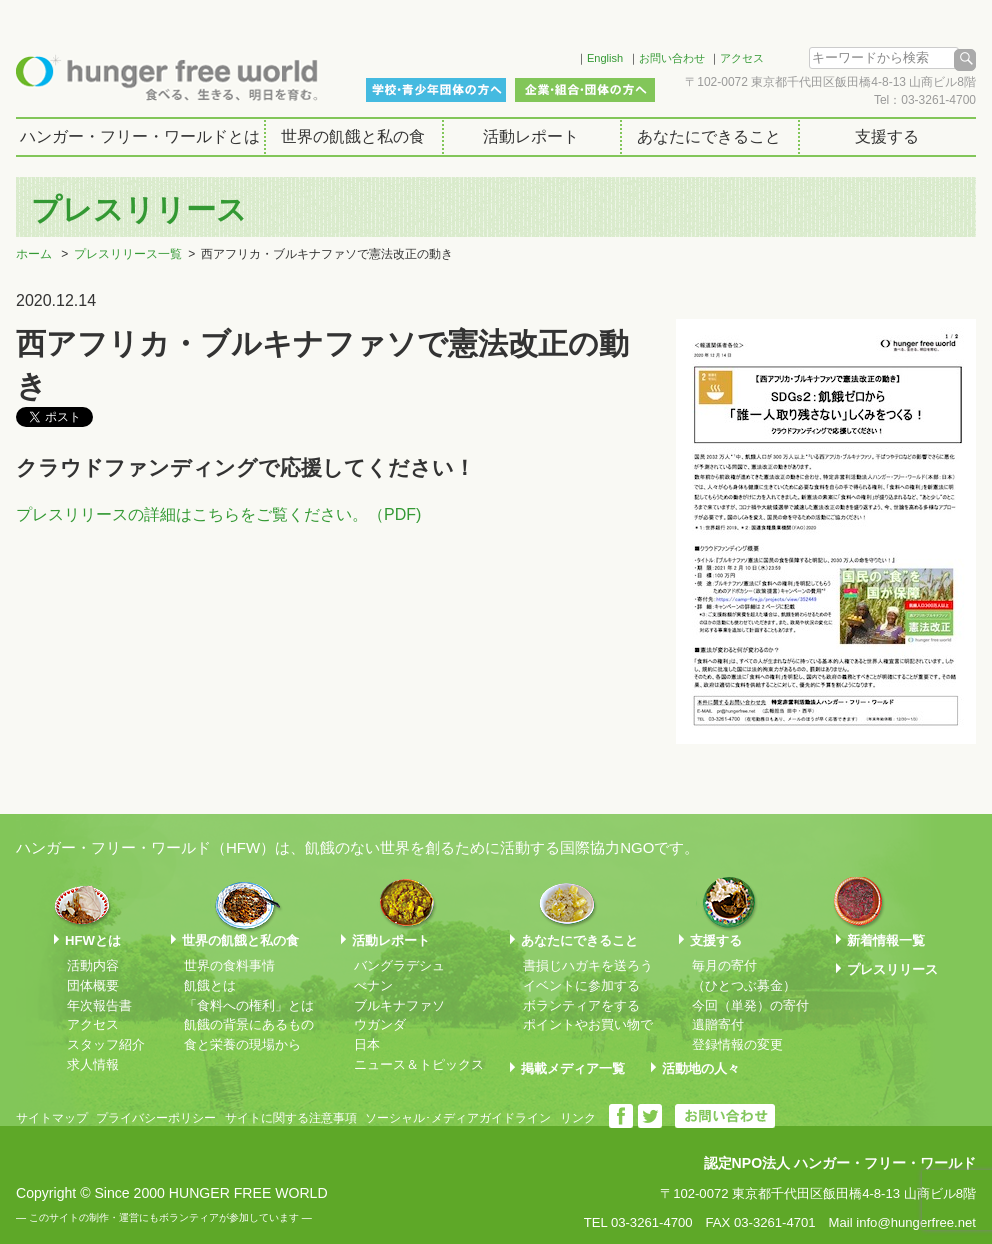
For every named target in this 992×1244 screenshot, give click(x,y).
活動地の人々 (701, 1068)
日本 (367, 1044)
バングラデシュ (399, 965)
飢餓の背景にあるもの (249, 1024)
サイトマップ (52, 1118)
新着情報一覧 (886, 940)
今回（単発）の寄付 (750, 1005)
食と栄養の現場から (242, 1044)
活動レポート (531, 136)
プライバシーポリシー (156, 1118)
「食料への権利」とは (249, 1005)
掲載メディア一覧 (573, 1068)
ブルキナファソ (399, 1005)
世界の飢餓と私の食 (353, 136)
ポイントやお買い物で (588, 1024)
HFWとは (93, 940)
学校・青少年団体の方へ (436, 90)
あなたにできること (709, 136)
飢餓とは (210, 985)
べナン (373, 985)
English (605, 58)
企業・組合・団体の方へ (585, 90)
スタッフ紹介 (106, 1044)
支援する (887, 136)
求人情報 (93, 1064)
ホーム (34, 254)
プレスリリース (892, 969)
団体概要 (93, 985)
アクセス (742, 58)
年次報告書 (99, 1005)
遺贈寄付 (718, 1024)
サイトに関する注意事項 (291, 1118)
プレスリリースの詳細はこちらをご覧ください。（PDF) (218, 514)
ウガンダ (380, 1024)
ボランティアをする (581, 1005)
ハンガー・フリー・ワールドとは (140, 136)
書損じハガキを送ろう (588, 965)
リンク (578, 1118)
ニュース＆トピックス (419, 1064)
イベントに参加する (581, 985)
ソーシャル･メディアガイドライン (458, 1118)
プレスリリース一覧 (128, 254)
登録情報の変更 (737, 1044)
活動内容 (93, 965)
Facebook (535, 55)
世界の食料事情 (229, 965)
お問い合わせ (672, 58)
